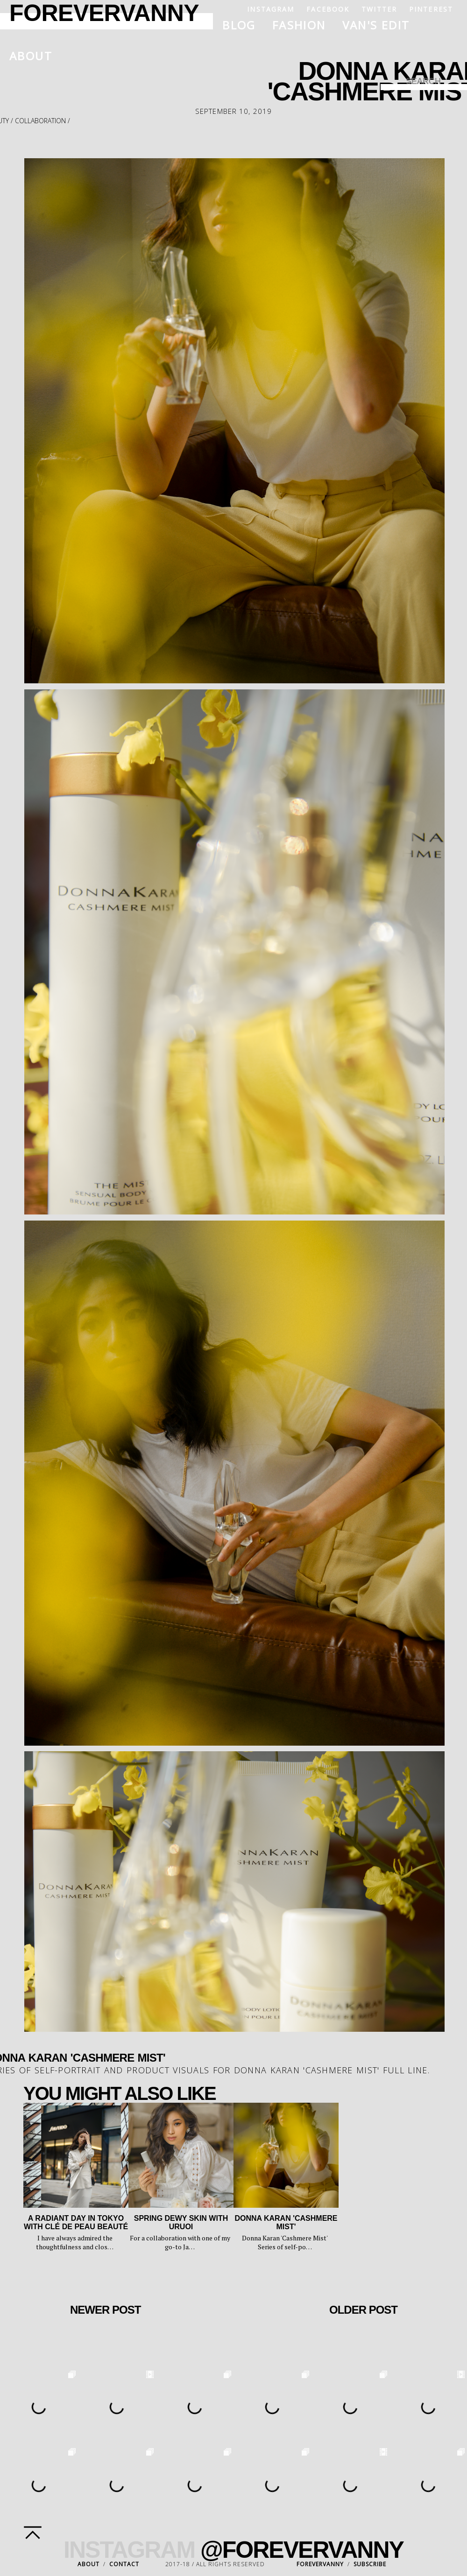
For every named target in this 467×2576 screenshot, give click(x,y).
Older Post (363, 2309)
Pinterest (431, 9)
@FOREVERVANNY (301, 2550)
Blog (239, 25)
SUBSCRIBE (370, 2564)
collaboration (40, 120)
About (30, 55)
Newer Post (105, 2309)
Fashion (299, 25)
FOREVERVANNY (320, 2564)
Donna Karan (267, 2070)
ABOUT (88, 2564)
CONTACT (124, 2564)
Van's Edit (376, 25)
